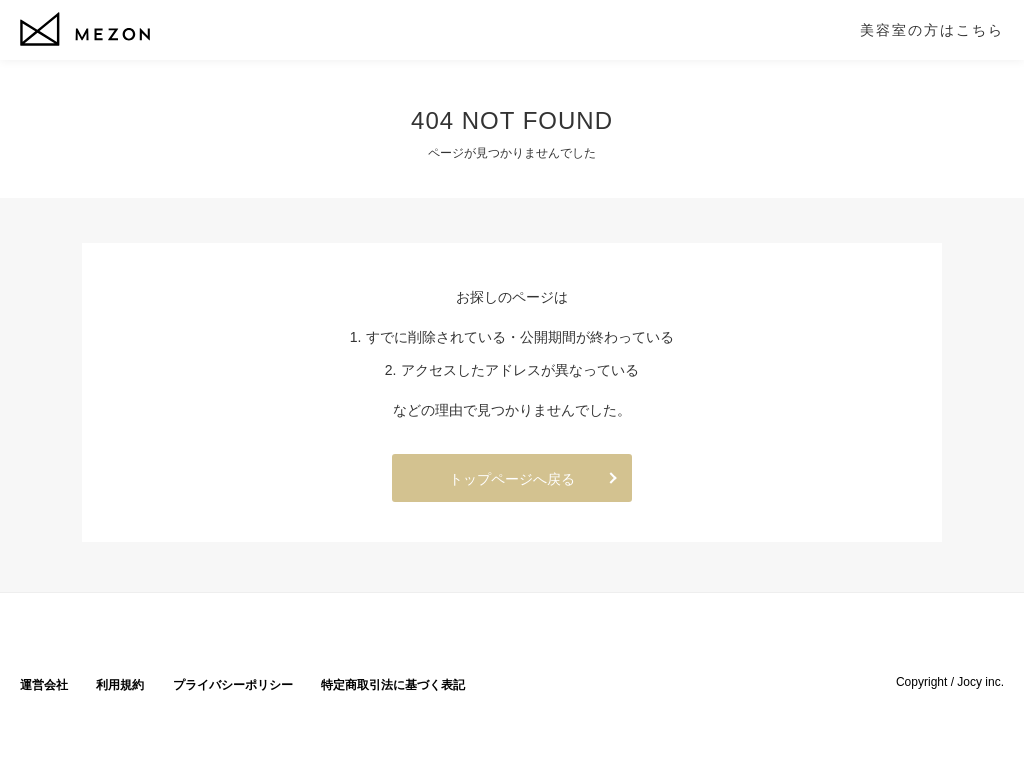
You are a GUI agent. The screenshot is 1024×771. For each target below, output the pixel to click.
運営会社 (44, 685)
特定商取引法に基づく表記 (393, 685)
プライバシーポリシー (233, 685)
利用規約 (120, 685)
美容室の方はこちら (932, 30)
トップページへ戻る (512, 479)
